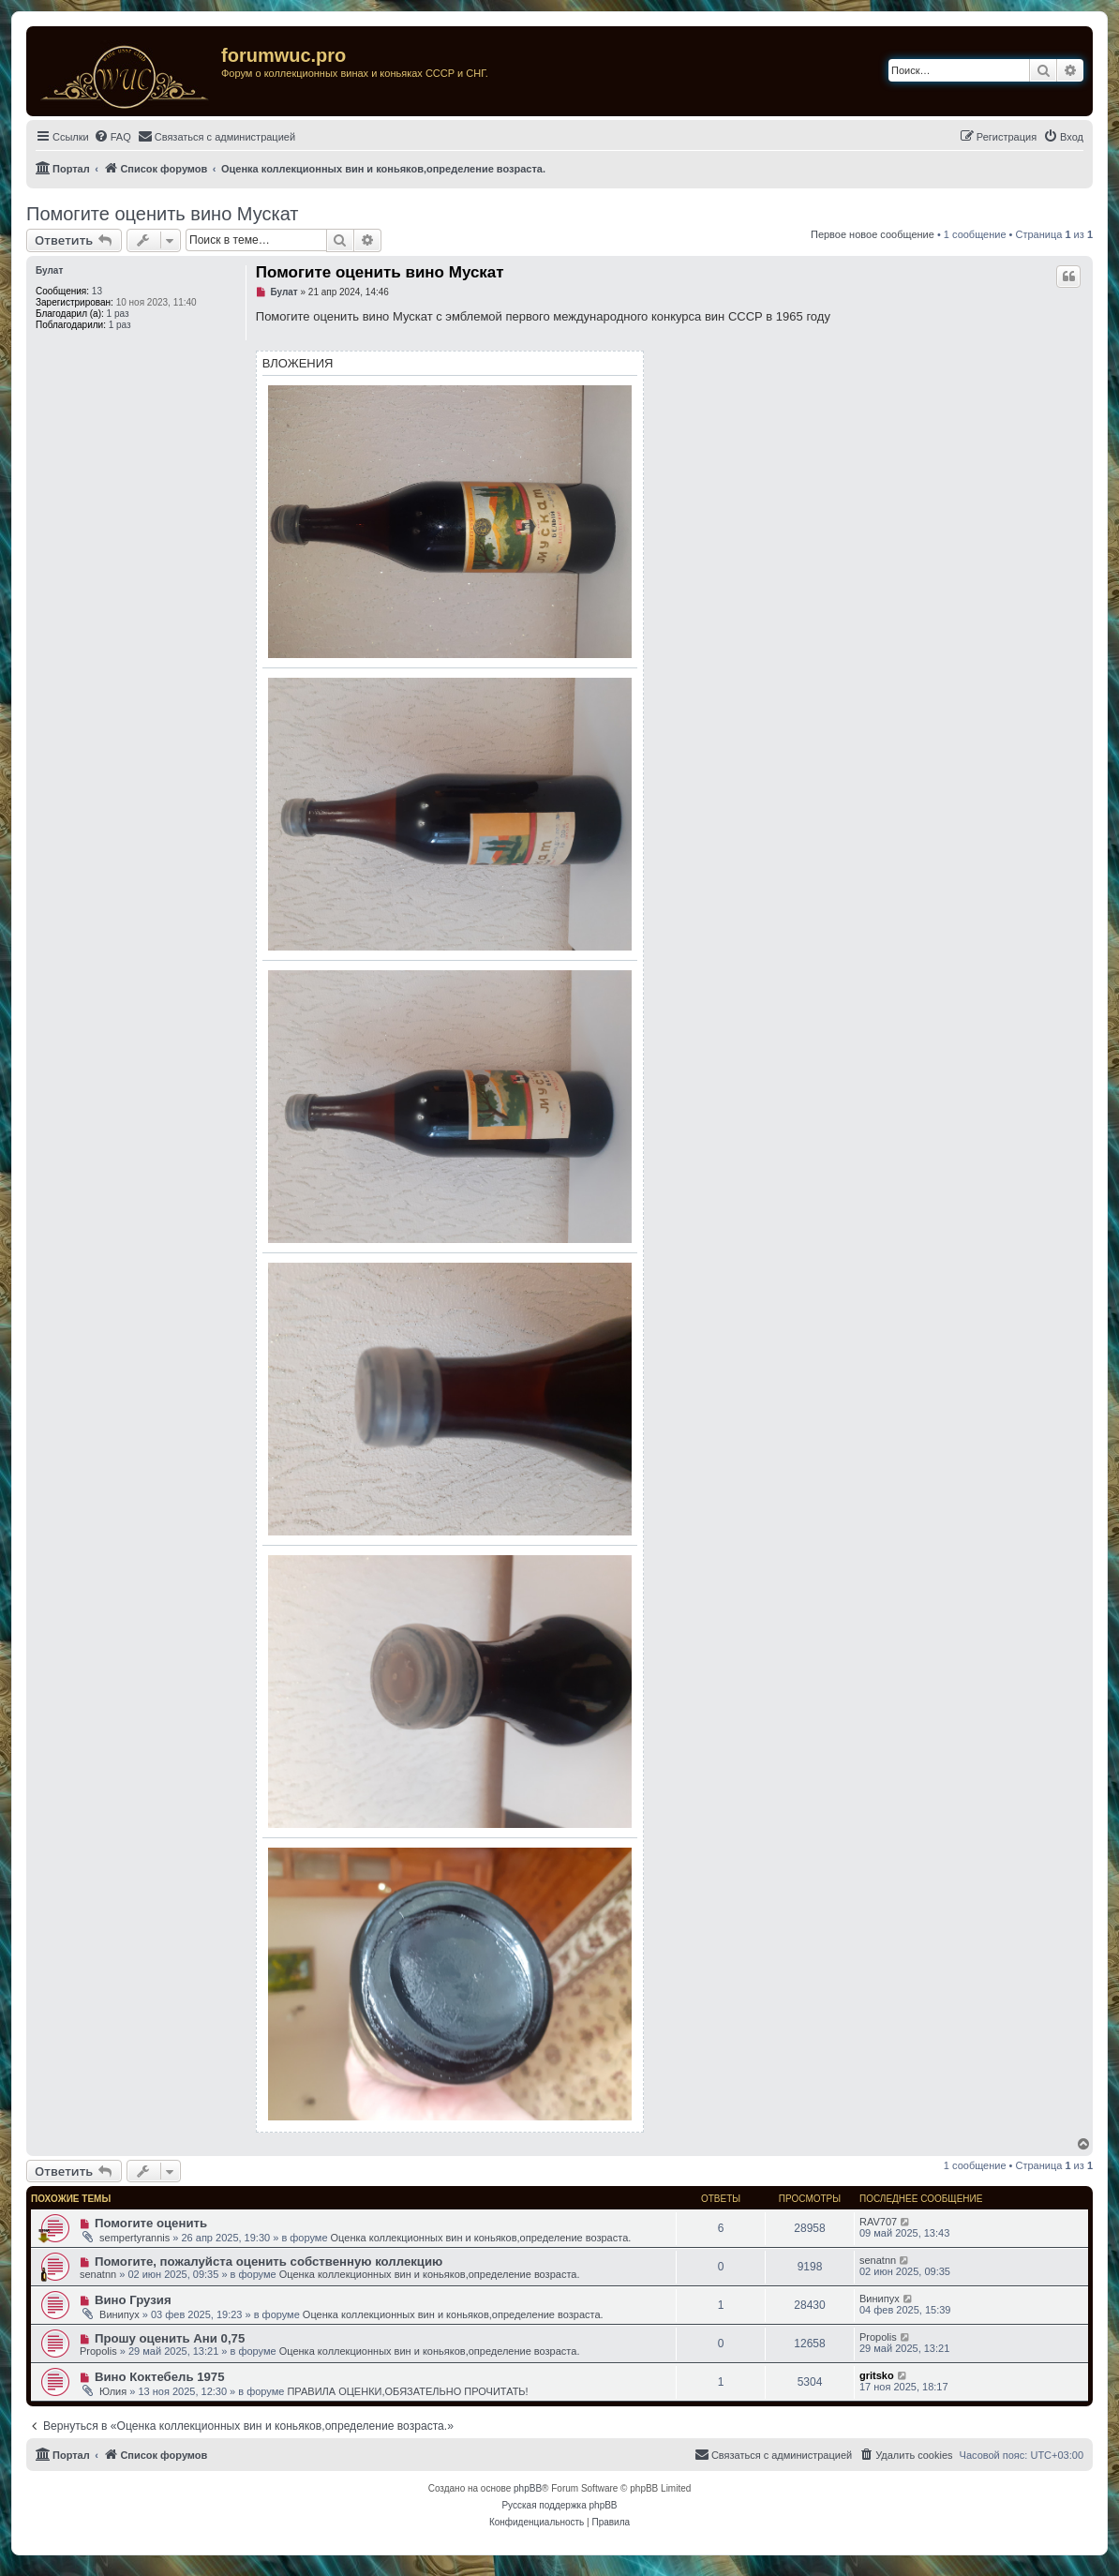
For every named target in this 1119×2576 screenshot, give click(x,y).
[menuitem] (112, 137)
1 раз (118, 313)
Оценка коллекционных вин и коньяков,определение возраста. (481, 2237)
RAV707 (878, 2221)
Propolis (98, 2351)
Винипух (119, 2314)
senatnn (98, 2274)
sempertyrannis (134, 2237)
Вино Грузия (133, 2300)
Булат (49, 270)
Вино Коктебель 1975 (160, 2377)
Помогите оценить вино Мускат (162, 213)
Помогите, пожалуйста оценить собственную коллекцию (268, 2261)
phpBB (528, 2488)
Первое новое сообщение (872, 234)
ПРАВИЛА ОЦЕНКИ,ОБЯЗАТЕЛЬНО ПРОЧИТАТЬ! (407, 2391)
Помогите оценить (151, 2223)
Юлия (113, 2391)
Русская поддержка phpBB (559, 2505)
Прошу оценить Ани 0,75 (170, 2338)
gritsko (876, 2375)
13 (97, 291)
